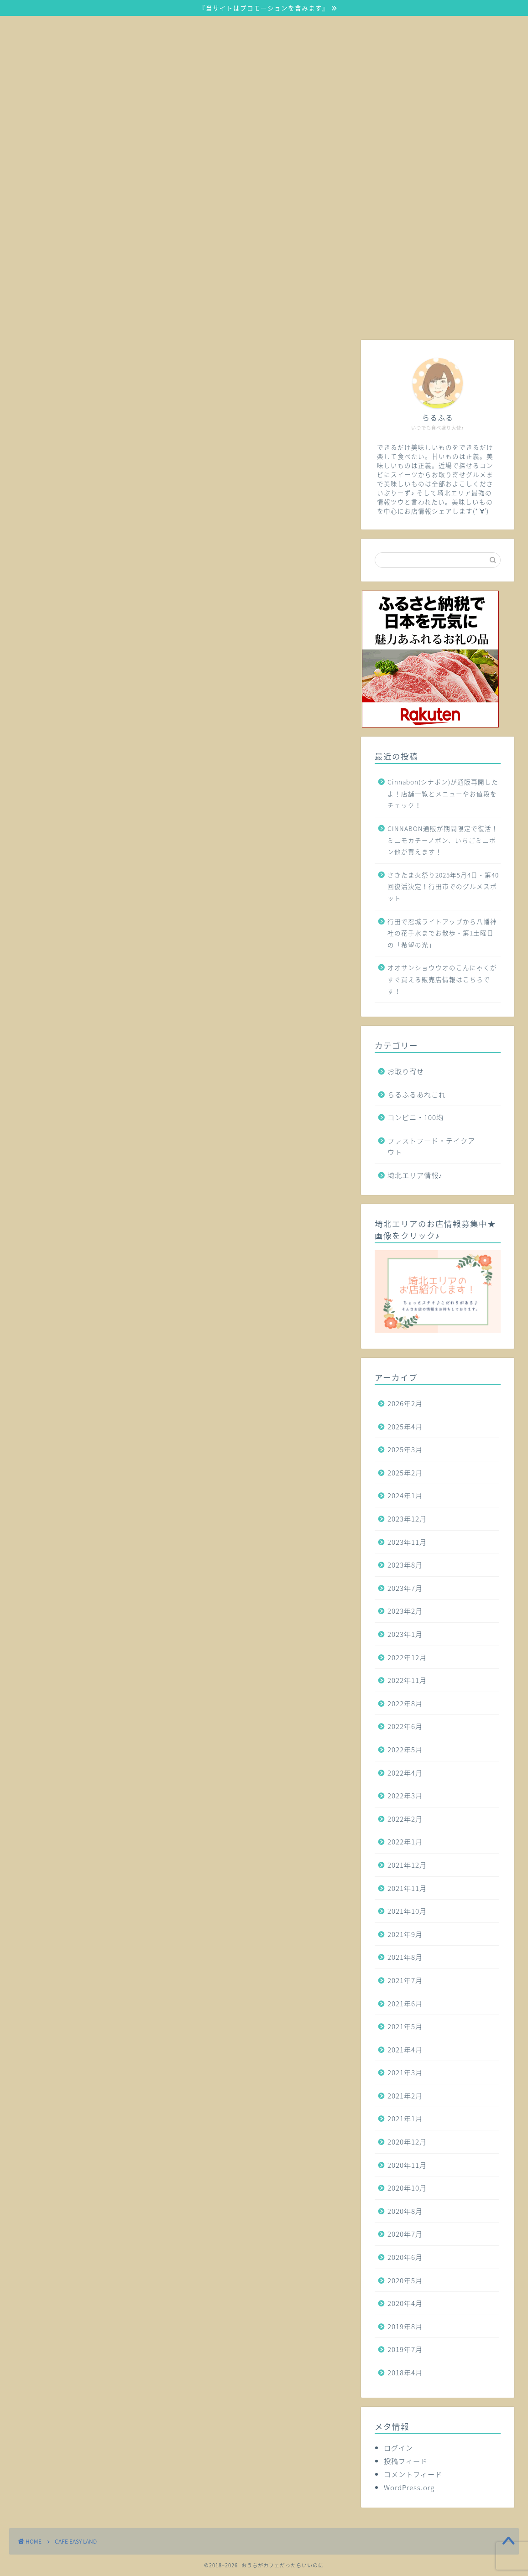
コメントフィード (413, 2474)
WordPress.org (409, 2487)
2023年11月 (407, 1542)
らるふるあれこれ (416, 1094)
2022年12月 (407, 1657)
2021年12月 (407, 1864)
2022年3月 (405, 1795)
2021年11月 (407, 1888)
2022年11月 (407, 1680)
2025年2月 (405, 1472)
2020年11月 (407, 2165)
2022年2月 (405, 1818)
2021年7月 (405, 1980)
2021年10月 (407, 1911)
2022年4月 (405, 1772)
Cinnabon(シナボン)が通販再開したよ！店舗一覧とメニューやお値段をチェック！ (442, 793)
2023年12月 (407, 1518)
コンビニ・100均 (415, 1117)
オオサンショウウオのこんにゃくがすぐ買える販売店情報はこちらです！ (442, 979)
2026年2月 (405, 1403)
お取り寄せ (405, 1071)
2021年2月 (405, 2095)
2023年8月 (405, 1564)
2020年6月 (405, 2257)
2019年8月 (405, 2326)
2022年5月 (405, 1749)
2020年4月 (405, 2303)
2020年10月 (407, 2187)
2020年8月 (405, 2211)
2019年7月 (405, 2349)
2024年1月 (405, 1495)
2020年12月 (407, 2141)
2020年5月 (405, 2280)
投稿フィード (406, 2461)
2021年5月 (405, 2026)
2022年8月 (405, 1703)
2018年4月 (405, 2372)
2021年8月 (405, 1957)
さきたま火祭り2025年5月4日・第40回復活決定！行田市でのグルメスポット (443, 886)
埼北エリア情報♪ (415, 1175)
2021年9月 (405, 1934)
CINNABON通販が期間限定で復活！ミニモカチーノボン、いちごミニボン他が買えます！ (442, 840)
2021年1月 (405, 2118)
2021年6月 (405, 2003)
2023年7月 (405, 1588)
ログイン (398, 2447)
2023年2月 (405, 1610)
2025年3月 (405, 1449)
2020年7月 (405, 2233)
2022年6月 (405, 1726)
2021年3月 (405, 2072)
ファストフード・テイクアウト (431, 1146)
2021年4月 (405, 2049)
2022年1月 (405, 1841)
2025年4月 (405, 1426)
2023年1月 (405, 1634)
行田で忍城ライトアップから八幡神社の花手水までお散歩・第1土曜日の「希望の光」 (442, 933)
